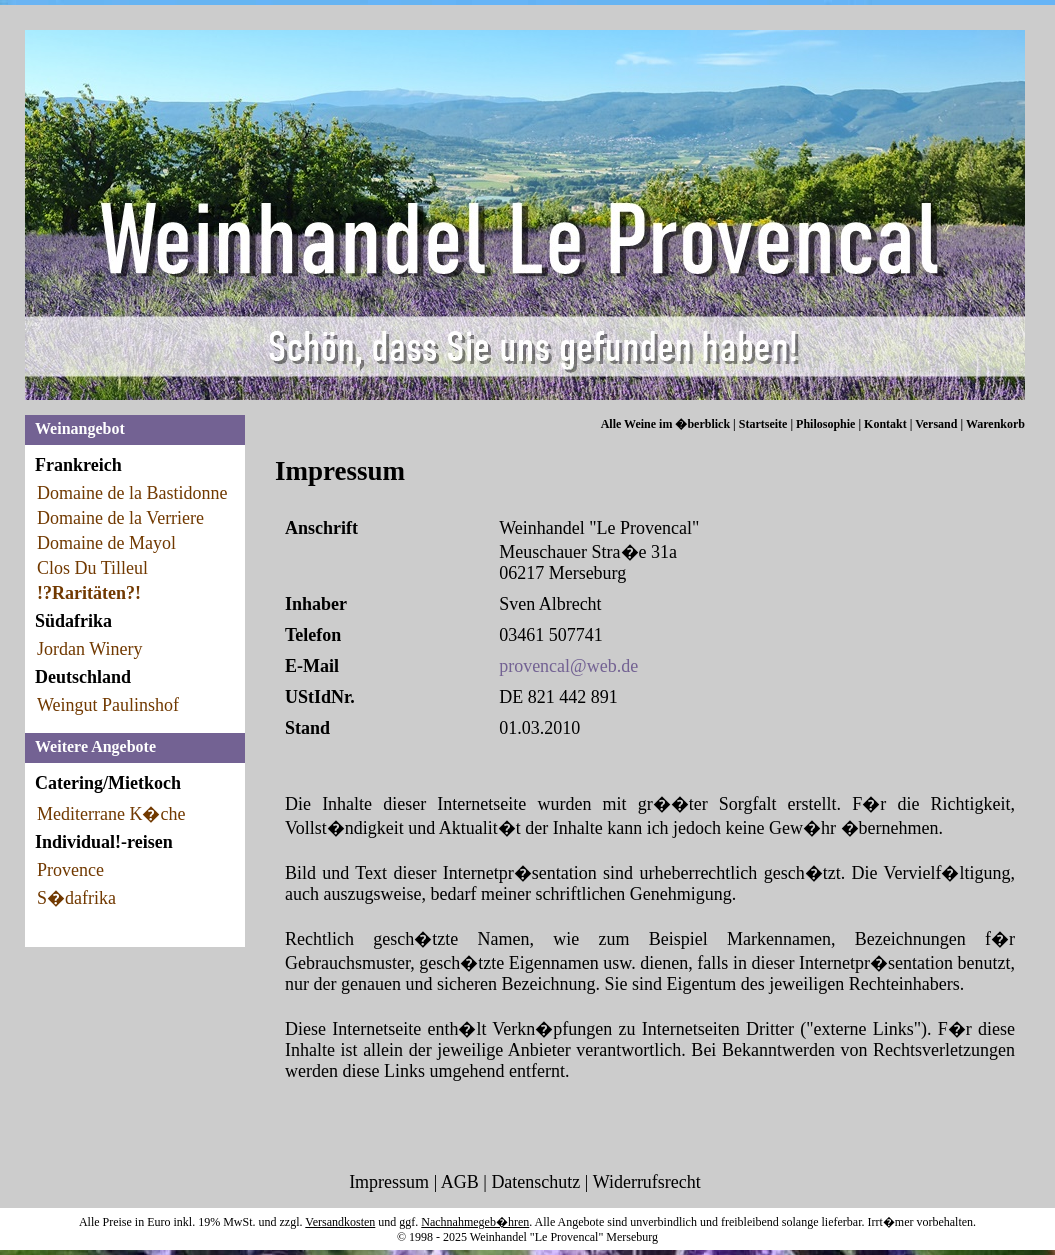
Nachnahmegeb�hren (475, 1222)
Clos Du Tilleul (92, 568)
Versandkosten (340, 1222)
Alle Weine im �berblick (665, 424)
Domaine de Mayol (106, 543)
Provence (70, 870)
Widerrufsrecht (647, 1182)
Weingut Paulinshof (108, 705)
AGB (460, 1182)
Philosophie (825, 424)
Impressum (389, 1182)
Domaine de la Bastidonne (132, 493)
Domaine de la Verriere (120, 518)
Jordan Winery (89, 649)
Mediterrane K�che (111, 814)
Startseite (763, 424)
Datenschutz (535, 1182)
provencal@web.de (568, 666)
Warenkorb (995, 424)
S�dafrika (76, 898)
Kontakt (885, 424)
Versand (936, 424)
